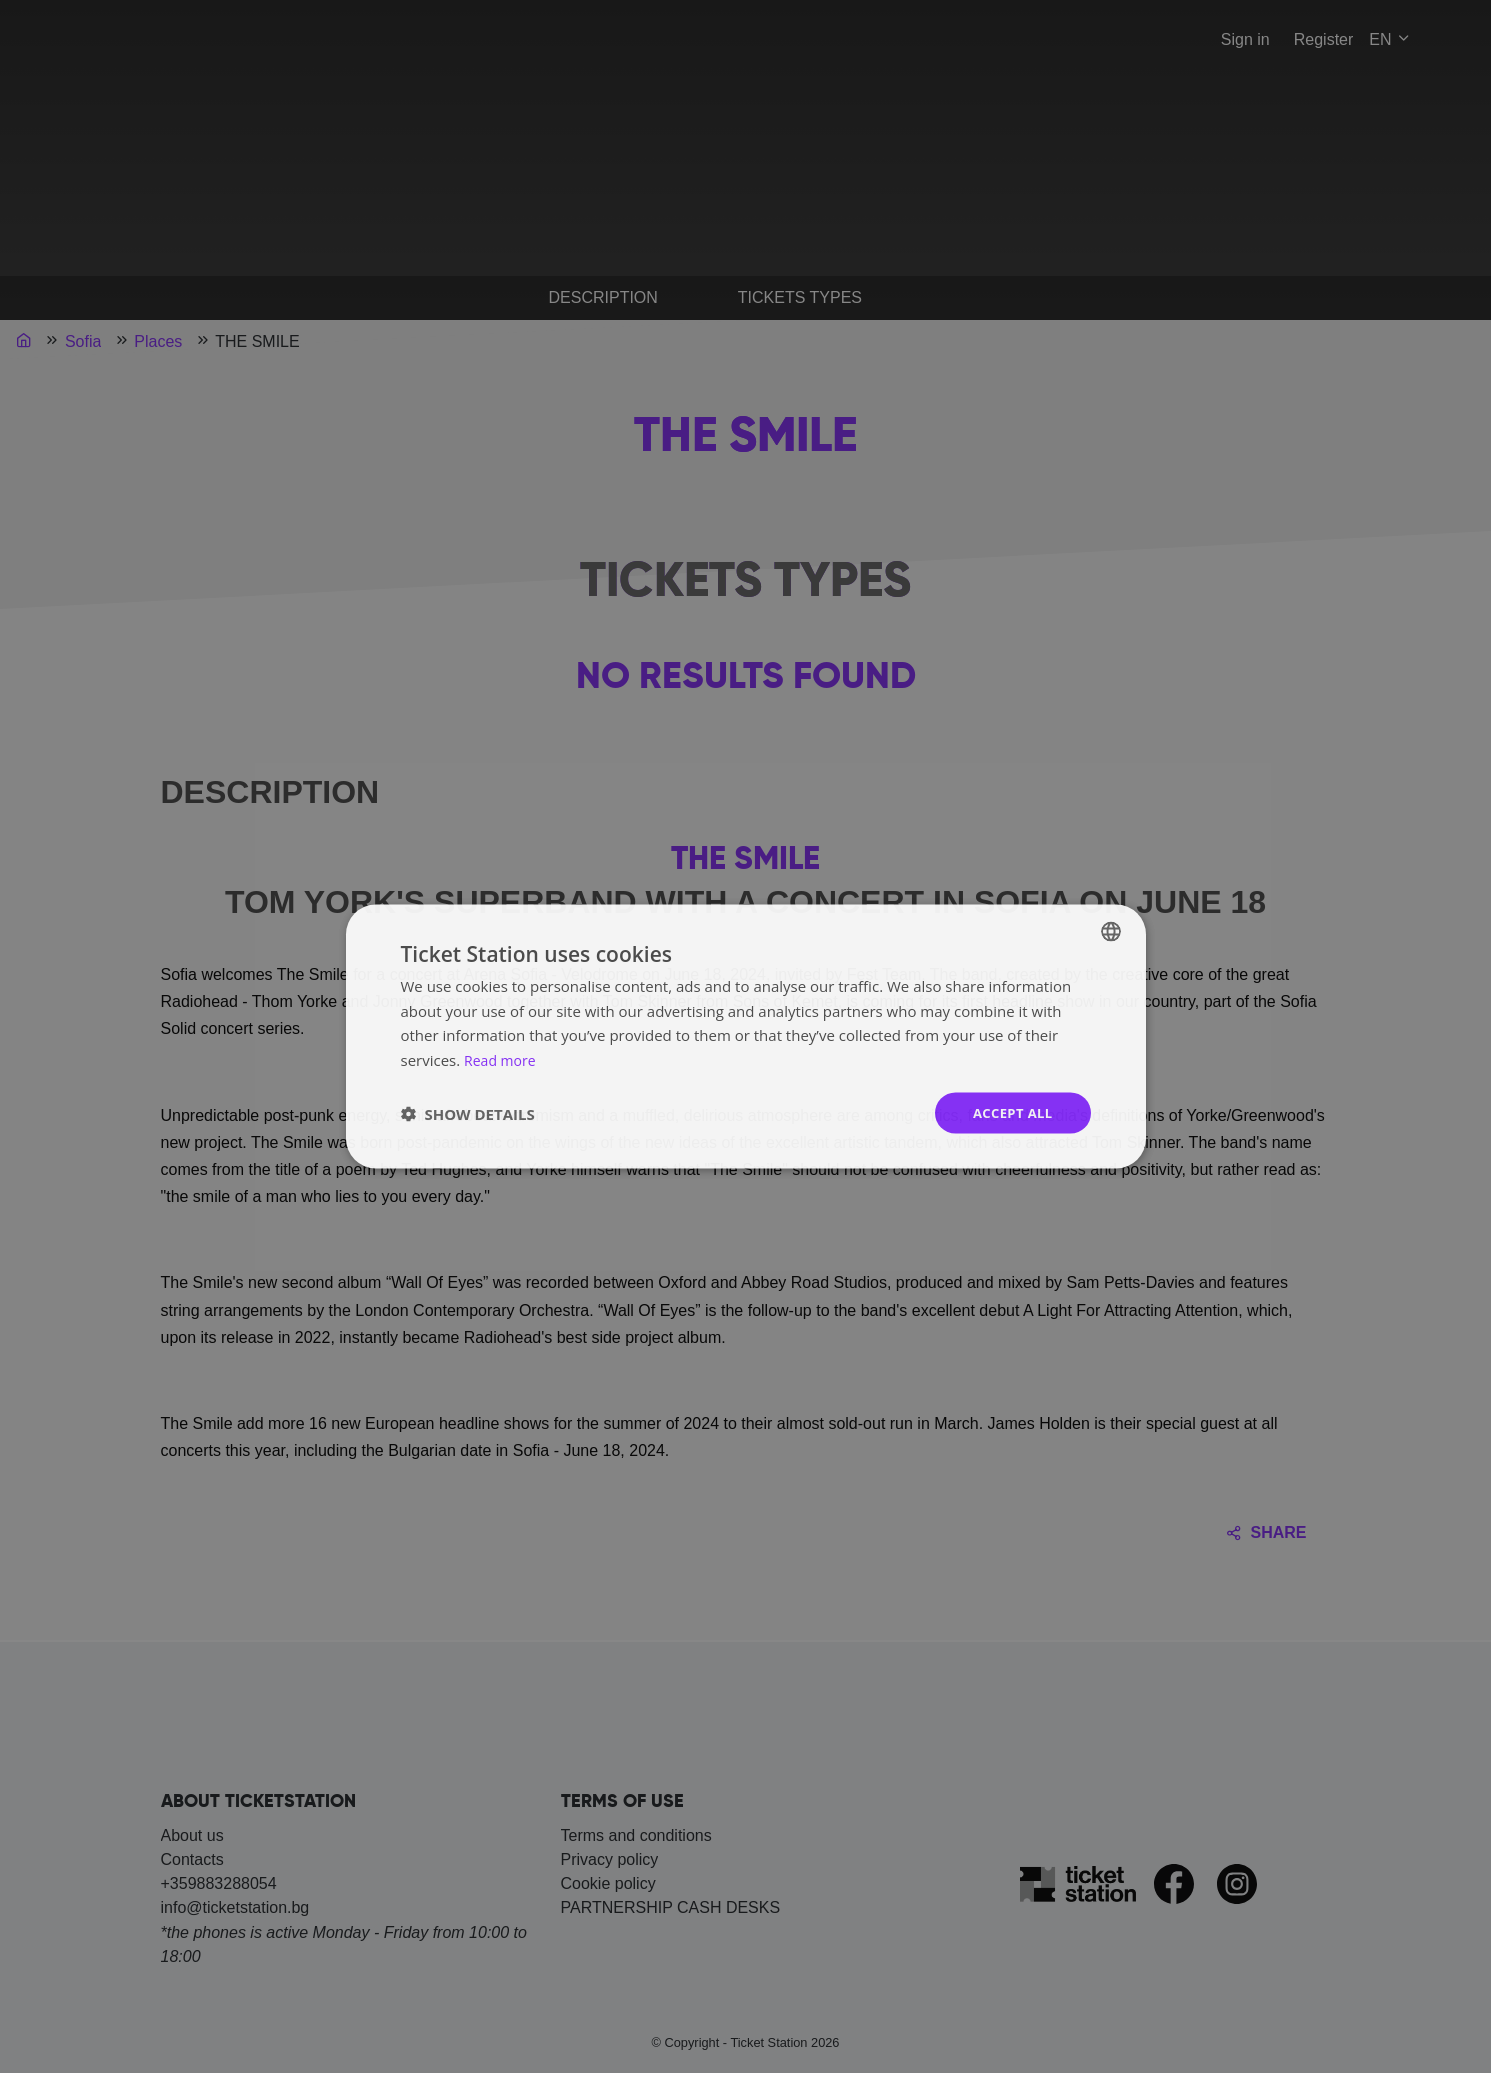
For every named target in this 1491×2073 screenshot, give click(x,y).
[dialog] (745, 1036)
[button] (468, 1113)
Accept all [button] (1009, 1112)
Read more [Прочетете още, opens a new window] (502, 1058)
